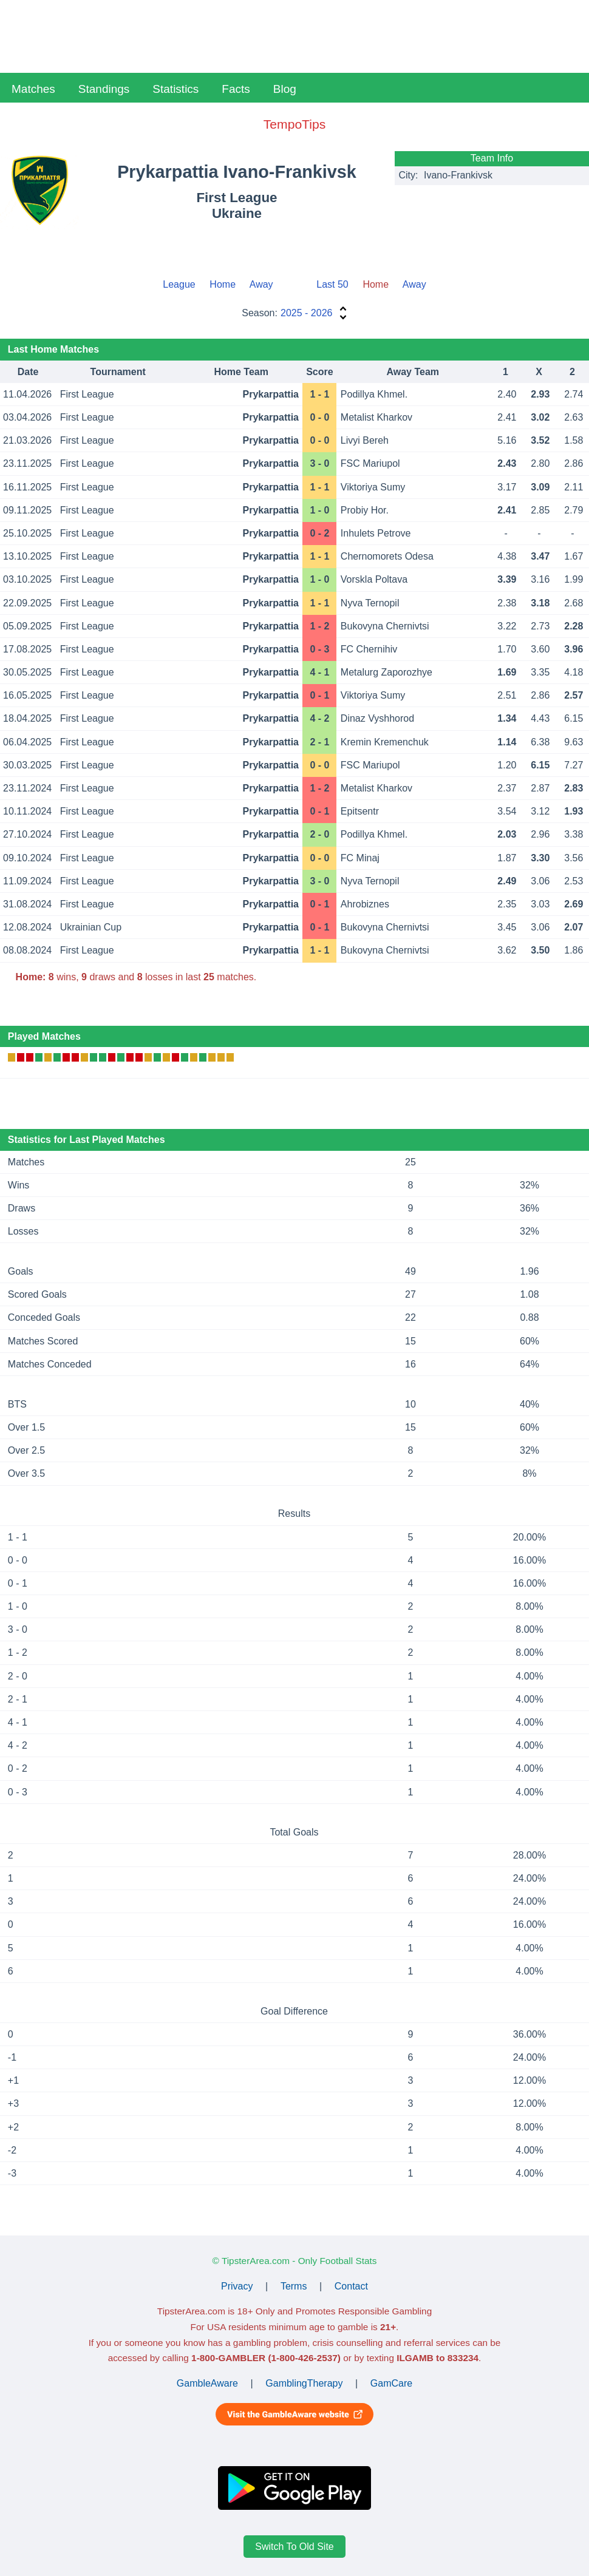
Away (261, 284)
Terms (294, 2286)
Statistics (175, 89)
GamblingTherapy (303, 2383)
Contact (351, 2286)
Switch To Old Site (294, 2546)
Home (222, 284)
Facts (236, 89)
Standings (104, 89)
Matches (33, 89)
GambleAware (207, 2383)
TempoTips (294, 124)
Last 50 (332, 284)
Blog (284, 89)
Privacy (237, 2286)
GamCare (391, 2383)
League (179, 284)
